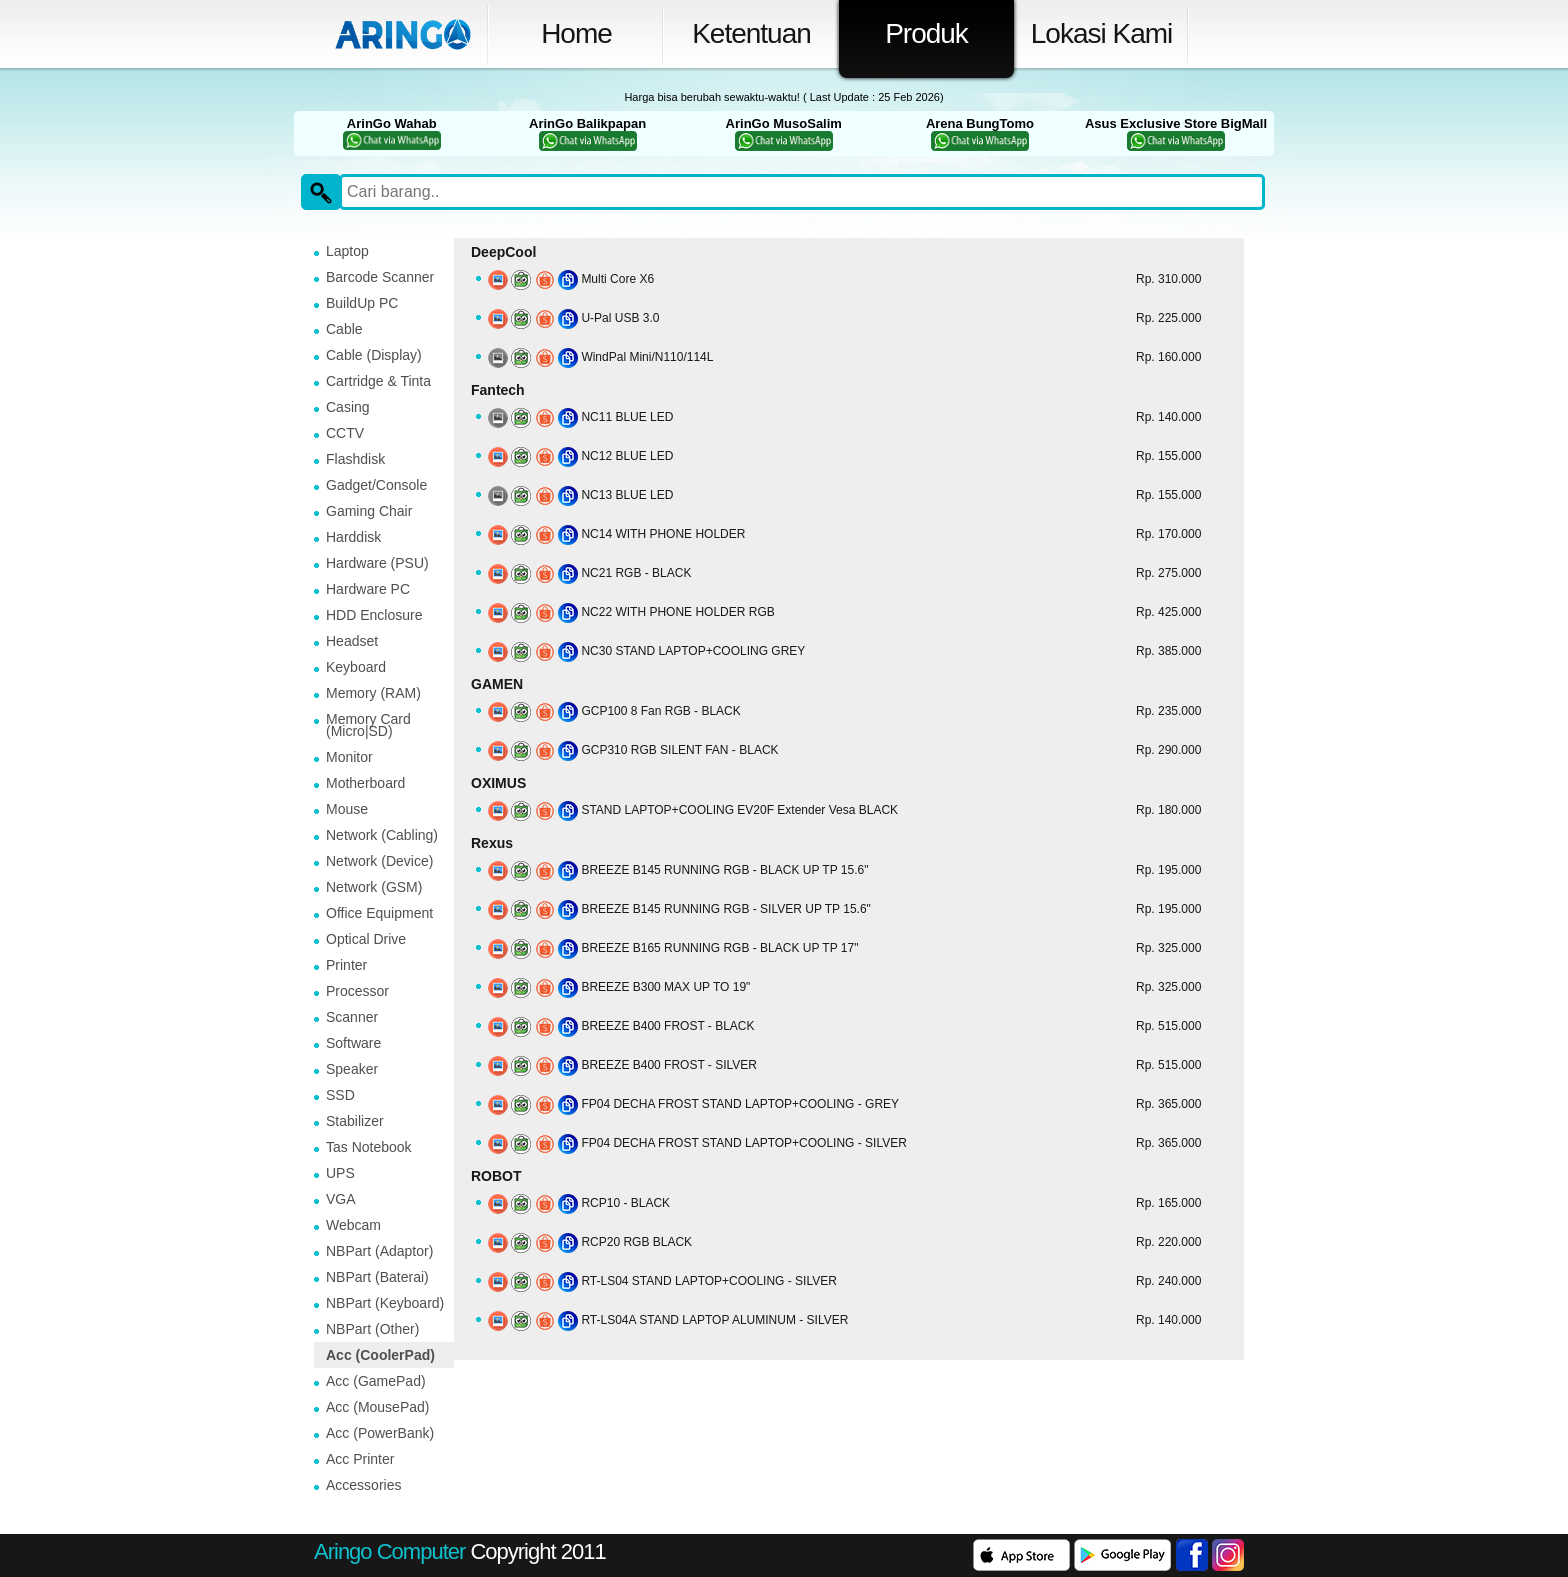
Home (576, 33)
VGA (341, 1199)
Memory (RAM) (373, 693)
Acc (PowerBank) (380, 1433)
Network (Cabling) (382, 835)
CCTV (345, 433)
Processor (357, 991)
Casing (348, 407)
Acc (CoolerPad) (380, 1355)
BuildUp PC (362, 303)
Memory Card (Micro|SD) (368, 725)
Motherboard (365, 783)
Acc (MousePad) (377, 1407)
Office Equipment (379, 913)
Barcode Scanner (380, 277)
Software (353, 1043)
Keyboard (356, 667)
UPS (340, 1173)
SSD (340, 1095)
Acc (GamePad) (376, 1381)
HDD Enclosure (374, 615)
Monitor (349, 757)
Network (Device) (379, 861)
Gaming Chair (369, 511)
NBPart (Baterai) (377, 1277)
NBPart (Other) (372, 1329)
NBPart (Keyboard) (385, 1303)
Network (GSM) (374, 887)
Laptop (347, 251)
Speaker (352, 1069)
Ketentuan (751, 33)
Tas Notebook (369, 1147)
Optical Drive (366, 939)
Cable (344, 329)
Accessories (363, 1485)
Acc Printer (360, 1459)
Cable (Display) (374, 355)
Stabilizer (355, 1121)
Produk (926, 33)
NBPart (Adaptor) (379, 1251)
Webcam (353, 1225)
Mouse (347, 809)
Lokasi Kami (1102, 33)
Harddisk (353, 537)
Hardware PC (368, 589)
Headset (352, 641)
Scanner (352, 1017)
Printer (346, 965)
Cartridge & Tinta (378, 381)
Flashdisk (355, 459)
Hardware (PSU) (377, 563)
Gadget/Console (376, 485)
